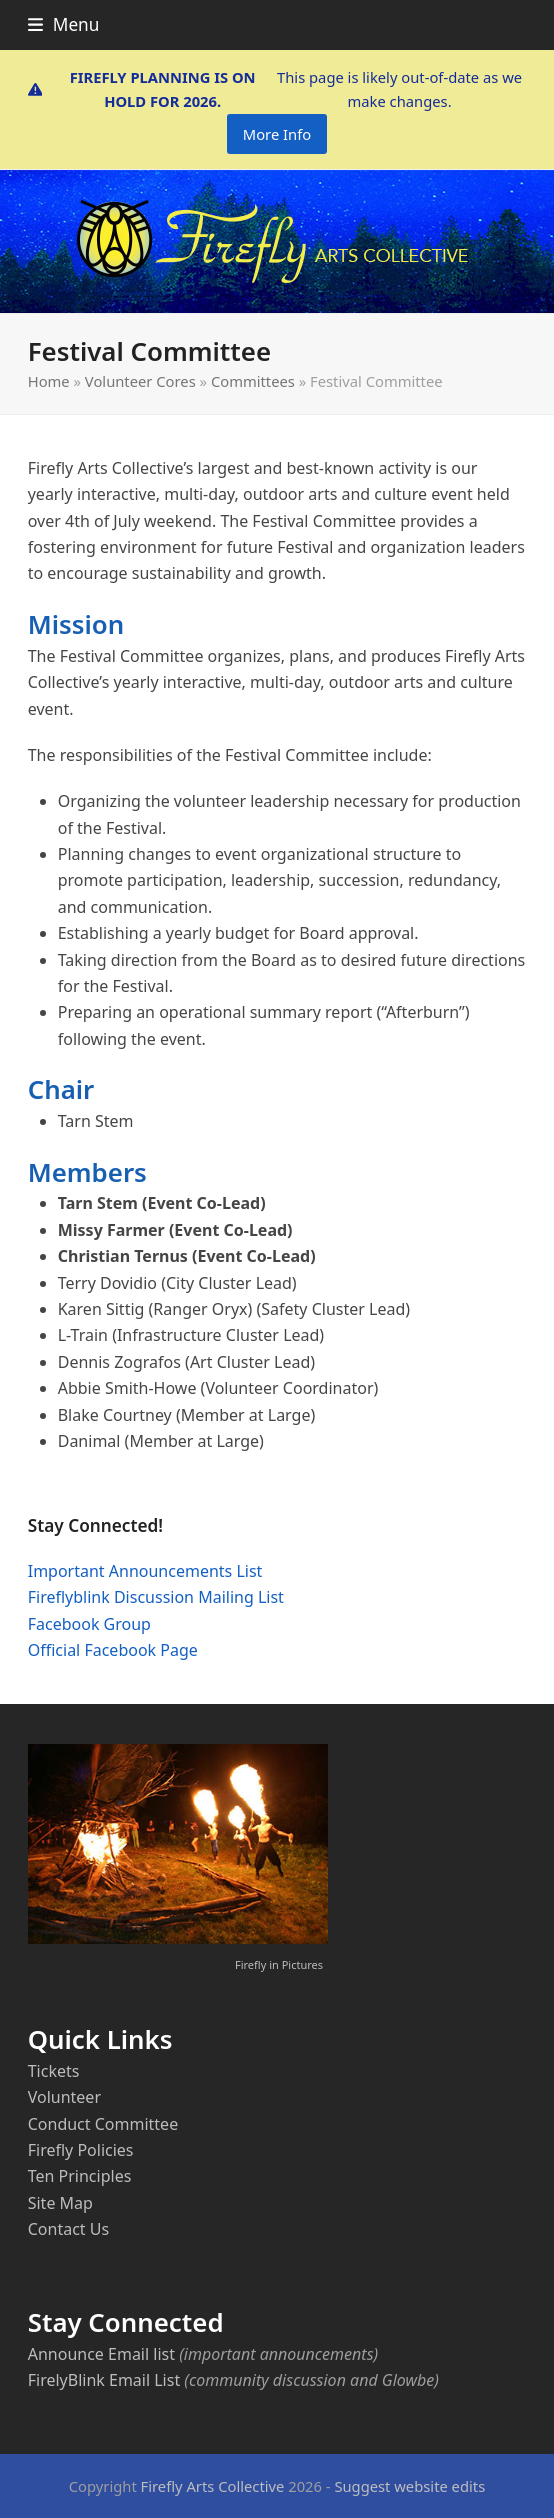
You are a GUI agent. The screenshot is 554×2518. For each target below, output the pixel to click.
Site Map (60, 2203)
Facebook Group (89, 1624)
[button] (64, 24)
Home (49, 381)
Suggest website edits (409, 2486)
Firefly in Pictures (279, 1964)
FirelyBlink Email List (104, 2380)
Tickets (54, 2071)
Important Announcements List (145, 1571)
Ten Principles (80, 2176)
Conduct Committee (103, 2124)
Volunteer (64, 2097)
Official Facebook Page (113, 1650)
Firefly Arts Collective (213, 2486)
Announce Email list (101, 2354)
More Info (277, 134)
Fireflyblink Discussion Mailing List (156, 1597)
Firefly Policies (81, 2150)
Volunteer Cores (140, 381)
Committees (253, 381)
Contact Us (68, 2229)
